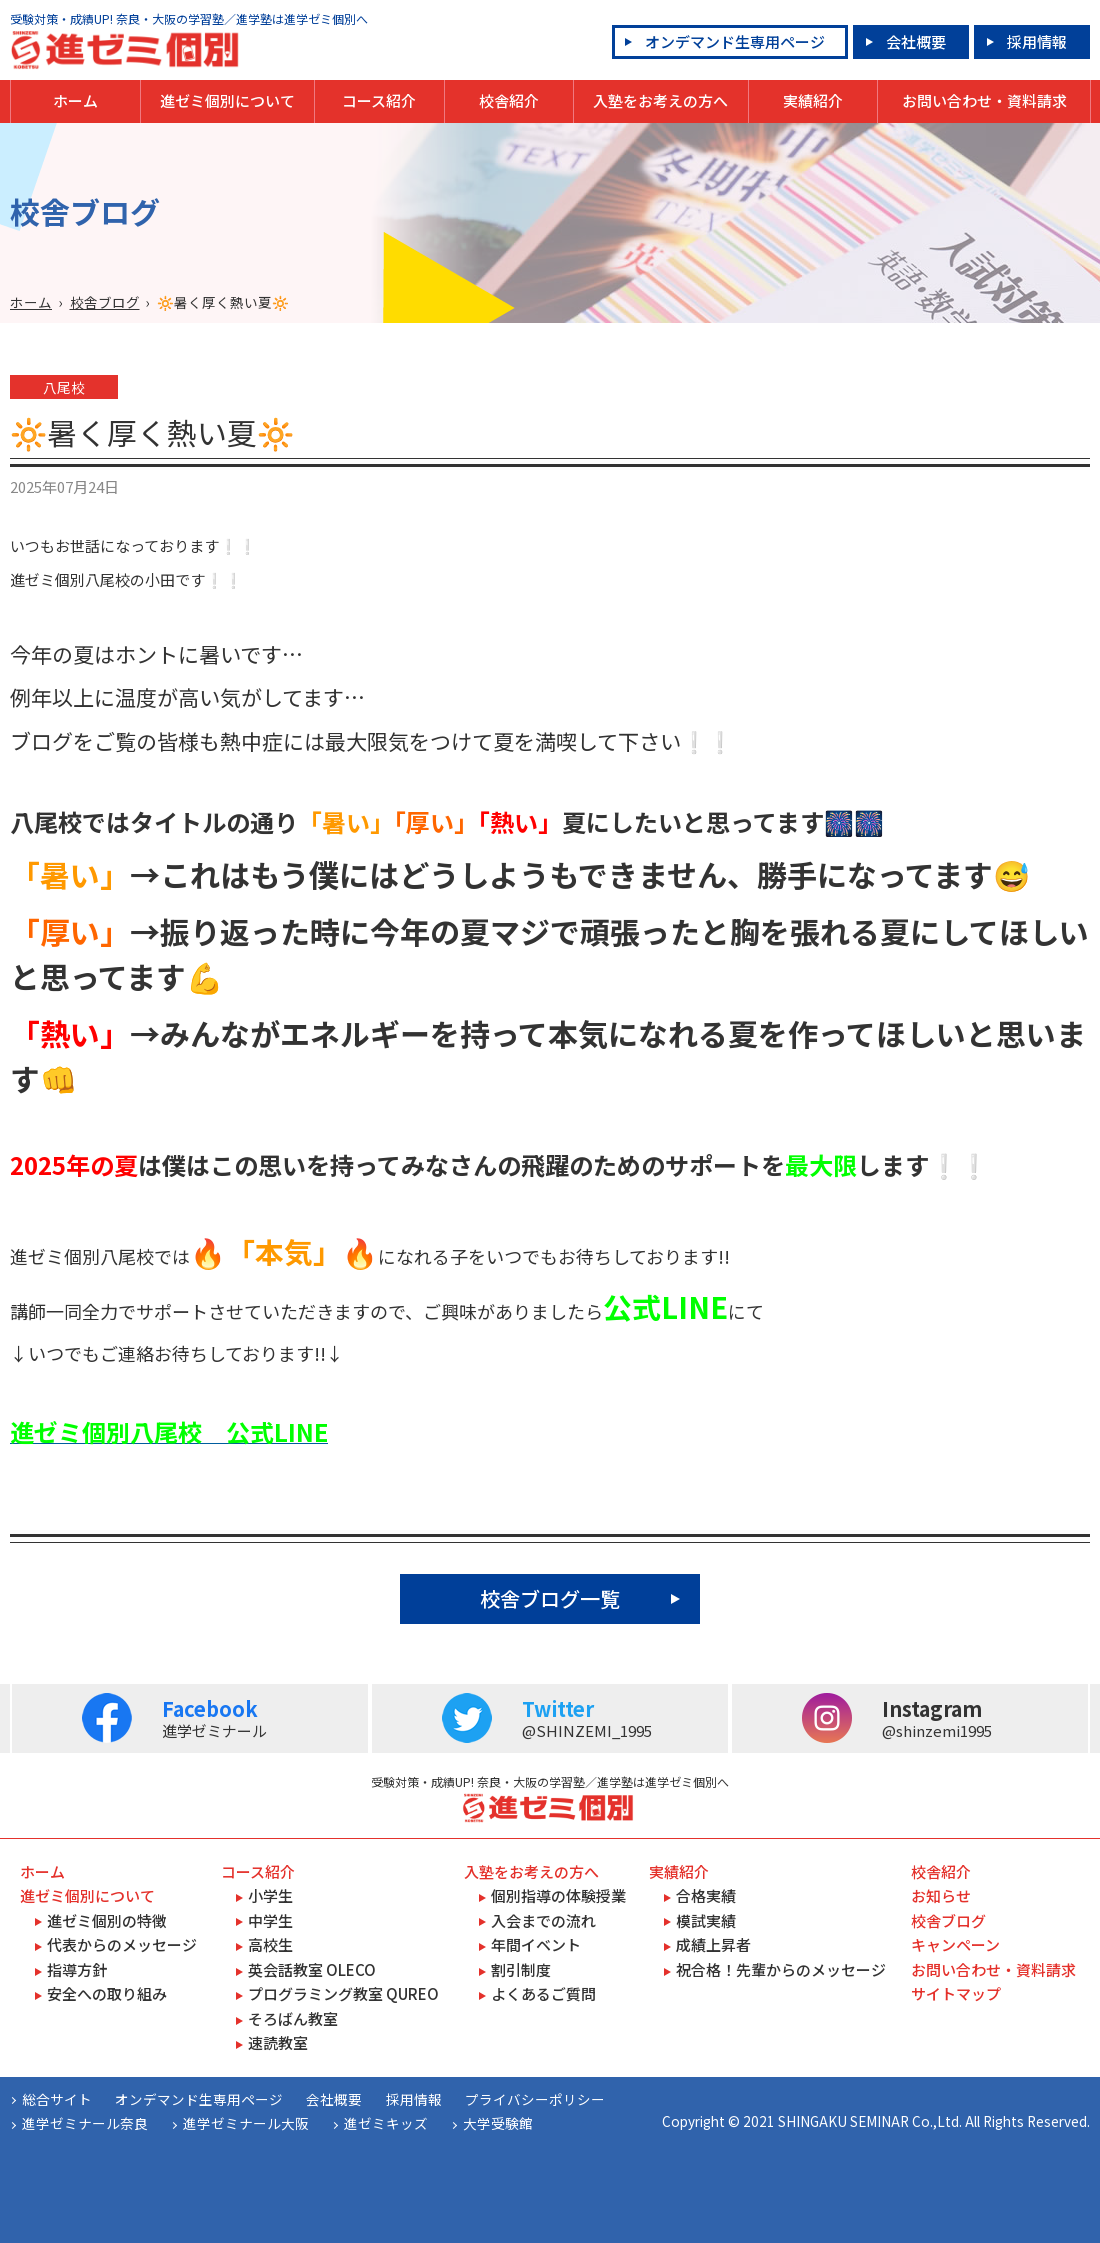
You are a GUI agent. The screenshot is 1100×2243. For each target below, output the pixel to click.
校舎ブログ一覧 (550, 1598)
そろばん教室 (293, 2018)
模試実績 (706, 1920)
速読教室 (278, 2042)
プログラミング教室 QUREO (343, 1993)
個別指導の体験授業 (558, 1895)
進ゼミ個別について (227, 100)
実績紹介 (813, 100)
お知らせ (941, 1895)
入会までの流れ (543, 1920)
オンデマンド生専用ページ (735, 41)
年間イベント (536, 1944)
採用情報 (1037, 41)
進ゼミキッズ (386, 2123)
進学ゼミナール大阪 (246, 2123)
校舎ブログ (105, 302)
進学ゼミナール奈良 (85, 2123)
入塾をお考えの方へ (660, 100)
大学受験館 (498, 2123)
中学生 (270, 1920)
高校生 (270, 1944)
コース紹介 (379, 100)
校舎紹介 (509, 100)
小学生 (270, 1895)
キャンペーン (955, 1944)
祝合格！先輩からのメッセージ (781, 1969)
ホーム (75, 100)
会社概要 (916, 41)
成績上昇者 (713, 1944)
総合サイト (57, 2099)
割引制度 (521, 1969)
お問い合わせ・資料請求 (984, 100)
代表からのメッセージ (122, 1944)
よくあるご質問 (543, 1993)
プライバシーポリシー (535, 2099)
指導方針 (77, 1969)
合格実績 (706, 1895)
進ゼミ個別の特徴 (107, 1920)
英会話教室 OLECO (312, 1969)
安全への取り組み (107, 1993)
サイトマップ (956, 1993)
